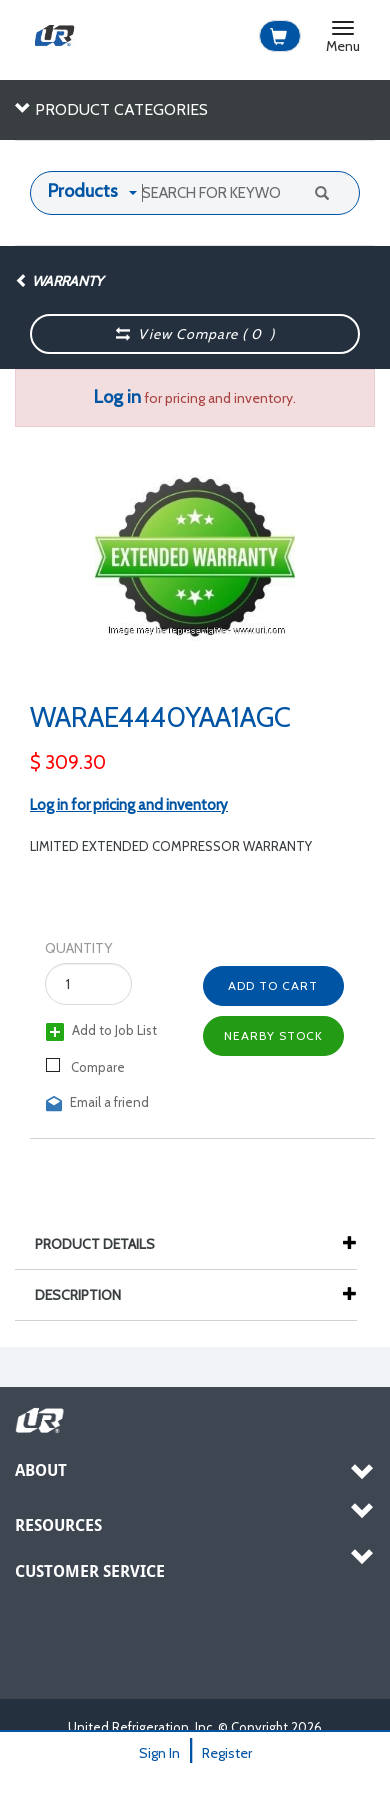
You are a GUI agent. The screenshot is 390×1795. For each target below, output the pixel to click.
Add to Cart (273, 985)
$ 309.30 (68, 762)
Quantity (78, 948)
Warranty (59, 281)
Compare (85, 1066)
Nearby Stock (273, 1035)
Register (227, 1753)
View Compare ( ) (196, 334)
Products (83, 191)
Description (88, 1295)
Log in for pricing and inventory (129, 805)
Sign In (159, 1753)
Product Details (105, 1244)
